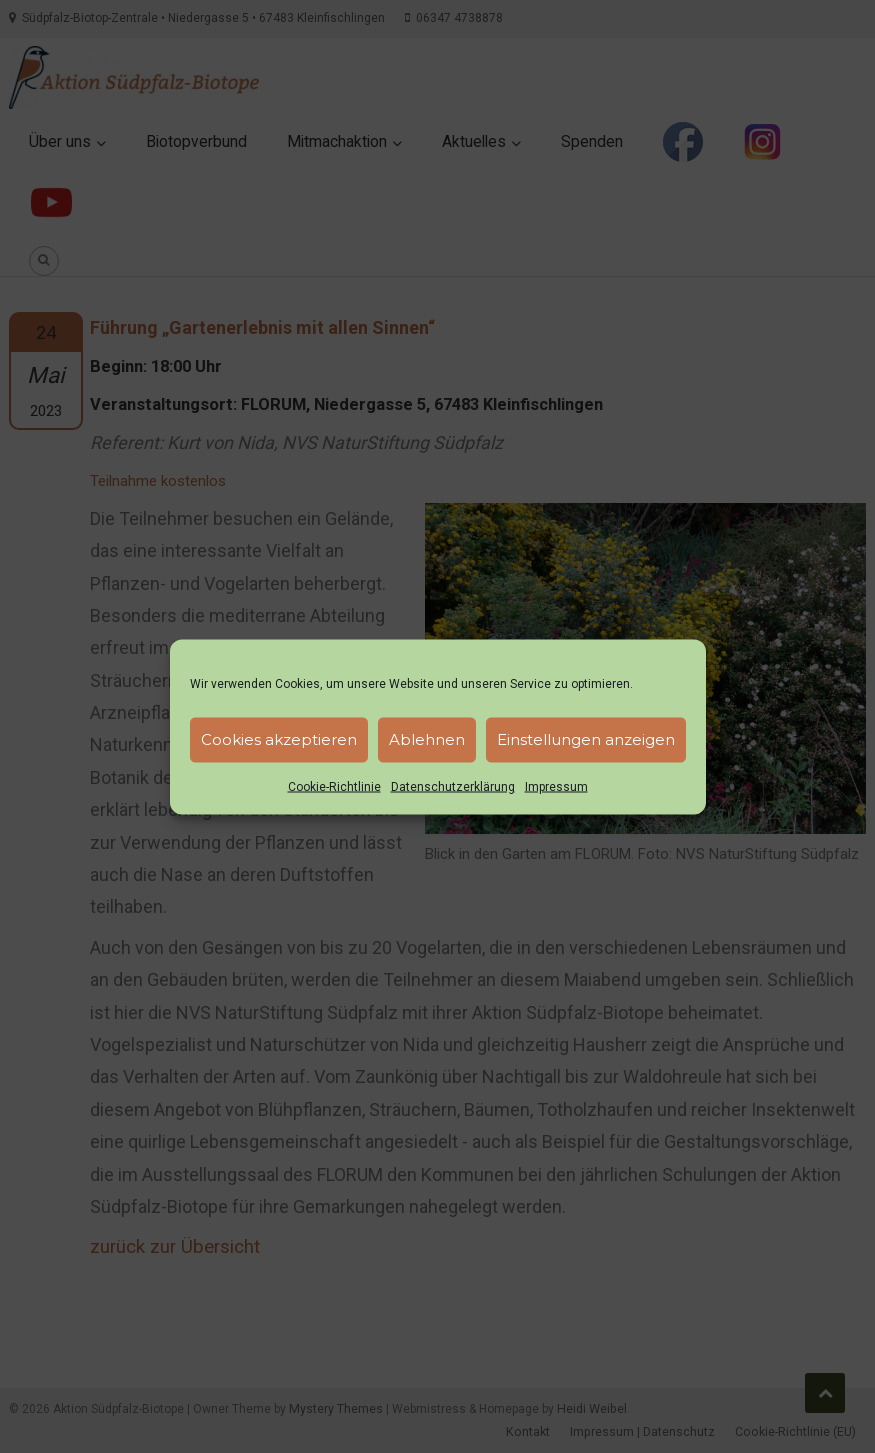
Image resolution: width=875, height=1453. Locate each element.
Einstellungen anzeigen (586, 739)
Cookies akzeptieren (279, 739)
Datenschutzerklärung (453, 786)
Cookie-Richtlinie (334, 786)
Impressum (556, 786)
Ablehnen (427, 739)
